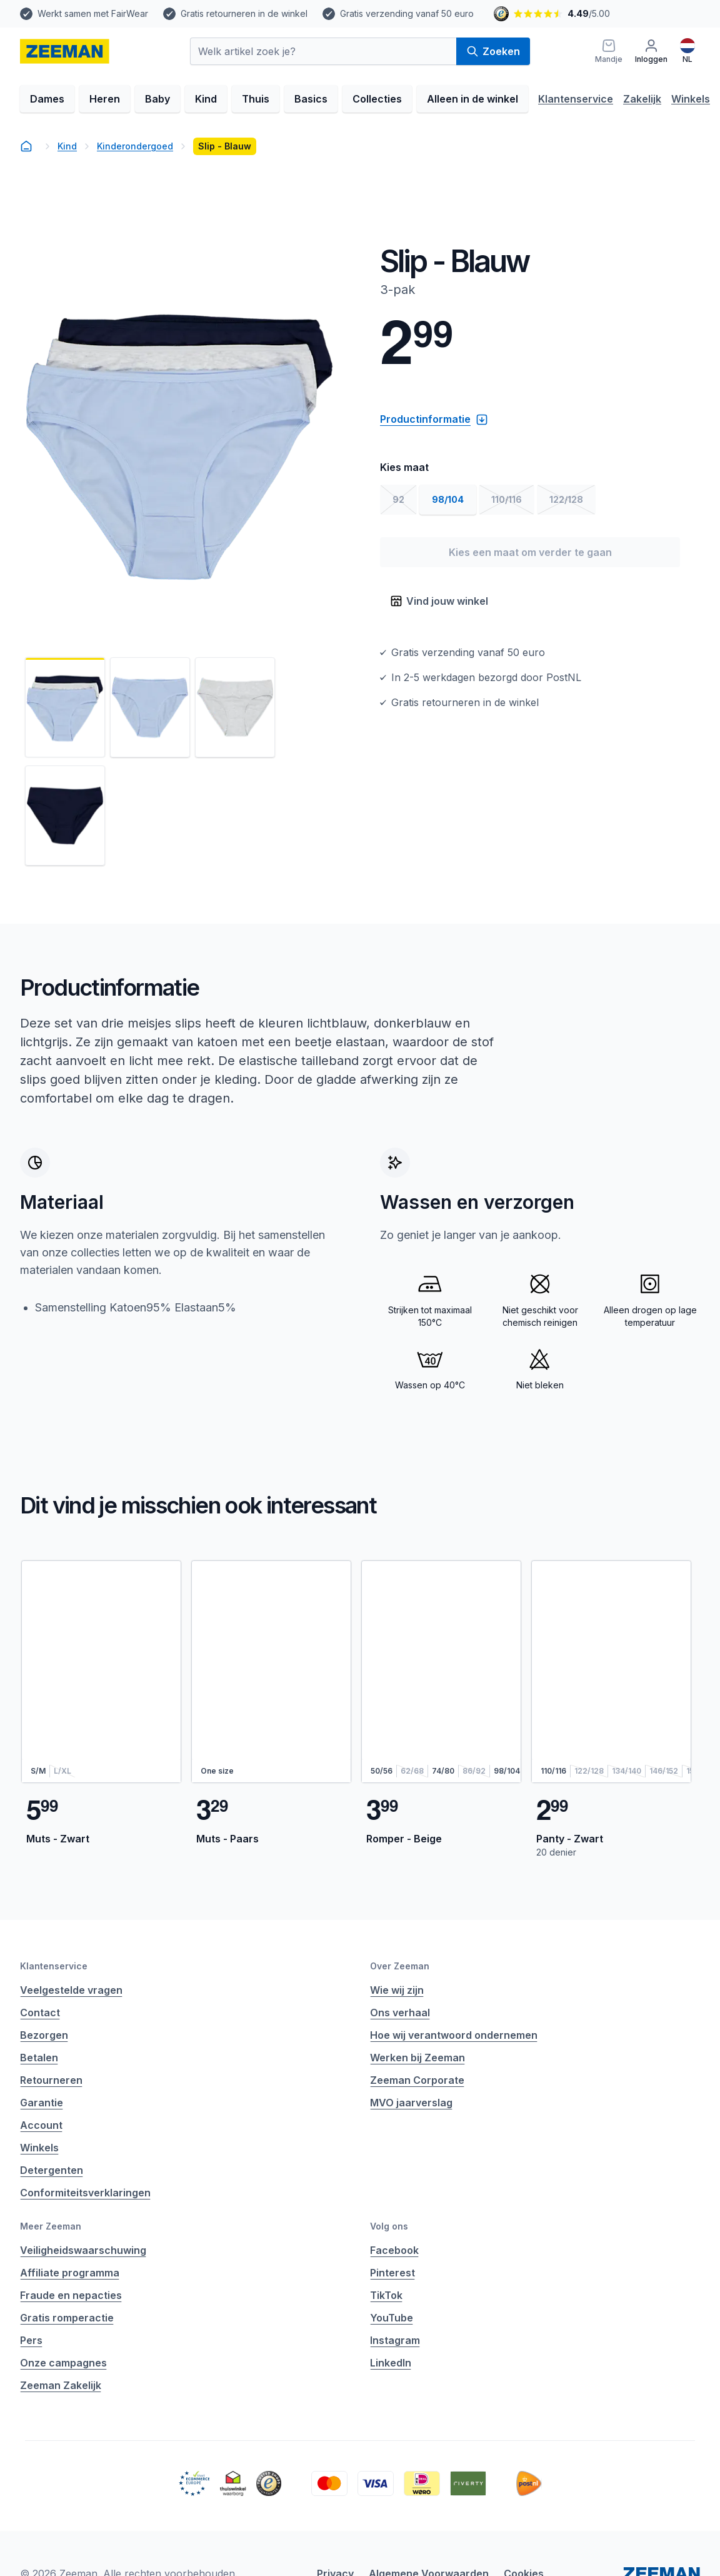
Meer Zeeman (50, 2226)
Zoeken (493, 51)
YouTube (391, 2317)
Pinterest (392, 2272)
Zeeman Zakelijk (60, 2385)
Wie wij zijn (397, 1990)
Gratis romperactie (67, 2317)
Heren (104, 99)
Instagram (395, 2340)
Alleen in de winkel (472, 99)
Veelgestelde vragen (71, 1990)
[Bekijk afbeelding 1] (65, 707)
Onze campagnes (63, 2362)
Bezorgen (44, 2035)
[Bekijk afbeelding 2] (150, 707)
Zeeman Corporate (417, 2080)
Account (41, 2125)
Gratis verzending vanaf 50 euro (407, 13)
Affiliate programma (69, 2272)
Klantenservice (575, 99)
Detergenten (51, 2170)
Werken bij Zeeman (417, 2057)
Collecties (377, 99)
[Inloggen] (651, 51)
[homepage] (64, 51)
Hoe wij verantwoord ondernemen (454, 2035)
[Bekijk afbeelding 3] (235, 707)
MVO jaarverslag (411, 2102)
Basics (311, 99)
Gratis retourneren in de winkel (244, 13)
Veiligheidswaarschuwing (83, 2250)
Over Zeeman (399, 1966)
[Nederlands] (687, 51)
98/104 (448, 499)
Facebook (394, 2250)
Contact (40, 2012)
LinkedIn (390, 2362)
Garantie (41, 2102)
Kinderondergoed (135, 146)
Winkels (690, 99)
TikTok (386, 2295)
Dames (47, 99)
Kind (206, 99)
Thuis (255, 99)
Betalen (39, 2057)
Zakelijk (642, 99)
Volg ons (389, 2226)
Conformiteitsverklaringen (85, 2192)
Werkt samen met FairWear (93, 13)
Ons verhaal (400, 2012)
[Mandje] (609, 51)
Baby (157, 99)
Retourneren (51, 2080)
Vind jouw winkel (439, 601)
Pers (31, 2340)
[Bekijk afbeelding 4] (65, 815)
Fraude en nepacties (71, 2295)
